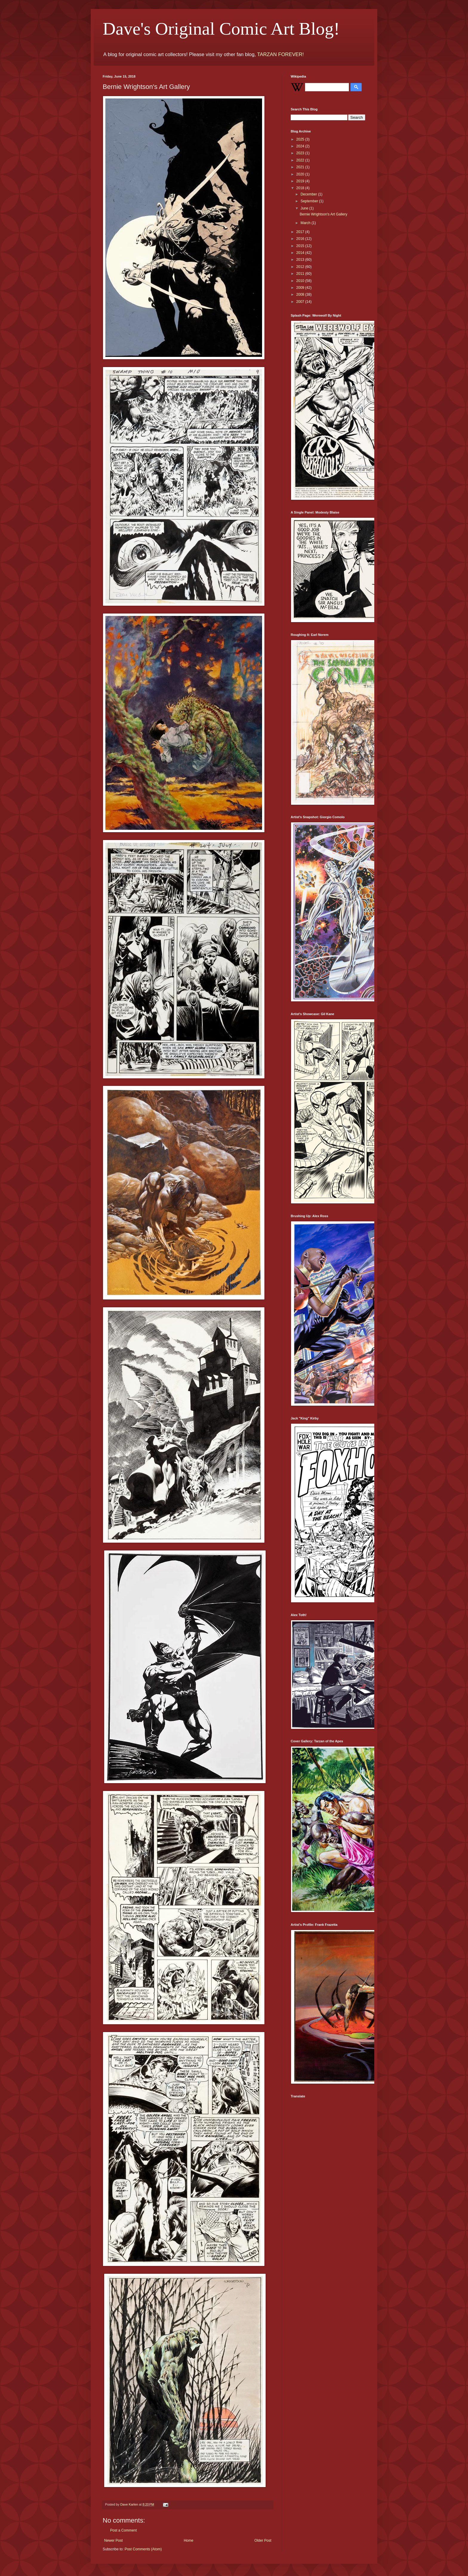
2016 (300, 239)
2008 (300, 294)
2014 (300, 253)
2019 (300, 181)
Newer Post (113, 2540)
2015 (300, 246)
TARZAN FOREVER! (280, 54)
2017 (300, 232)
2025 (300, 139)
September (310, 201)
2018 (300, 188)
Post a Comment (123, 2530)
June (305, 208)
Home (188, 2540)
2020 (300, 174)
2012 (300, 267)
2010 (300, 281)
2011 (300, 274)
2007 (300, 302)
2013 (300, 260)
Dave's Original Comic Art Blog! (221, 28)
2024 (300, 146)
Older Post (262, 2540)
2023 (300, 153)
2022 (300, 160)
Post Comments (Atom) (143, 2549)
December (309, 194)
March (306, 223)
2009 (300, 288)
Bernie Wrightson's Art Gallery (323, 214)
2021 (300, 167)
